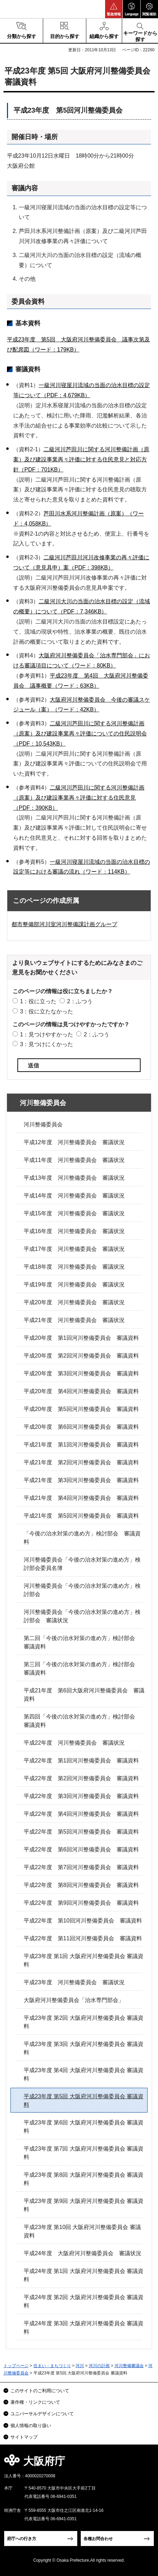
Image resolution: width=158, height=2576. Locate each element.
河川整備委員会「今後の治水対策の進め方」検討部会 (82, 1590)
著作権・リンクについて (35, 2402)
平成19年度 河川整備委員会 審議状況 (74, 1284)
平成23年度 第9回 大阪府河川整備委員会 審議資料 (83, 2205)
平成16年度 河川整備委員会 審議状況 (74, 1231)
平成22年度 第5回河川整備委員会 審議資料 (81, 1832)
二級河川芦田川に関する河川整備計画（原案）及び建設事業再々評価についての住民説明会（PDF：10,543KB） (80, 733)
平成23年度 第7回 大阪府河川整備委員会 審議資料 (83, 2153)
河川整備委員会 (43, 1102)
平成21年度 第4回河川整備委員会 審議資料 (81, 1498)
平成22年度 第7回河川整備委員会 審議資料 (81, 1867)
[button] (114, 9)
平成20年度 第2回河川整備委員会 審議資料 (81, 1356)
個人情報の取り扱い (30, 2425)
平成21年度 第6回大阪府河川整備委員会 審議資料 (84, 1694)
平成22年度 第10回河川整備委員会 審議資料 (83, 1921)
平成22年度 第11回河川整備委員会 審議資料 (83, 1938)
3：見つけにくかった (46, 1044)
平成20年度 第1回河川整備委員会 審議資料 (81, 1338)
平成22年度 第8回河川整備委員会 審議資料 (81, 1885)
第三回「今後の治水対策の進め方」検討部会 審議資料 (82, 1668)
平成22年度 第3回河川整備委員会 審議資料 (81, 1796)
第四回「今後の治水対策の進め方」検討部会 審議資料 (82, 1721)
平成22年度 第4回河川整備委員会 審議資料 (81, 1814)
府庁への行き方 (21, 2538)
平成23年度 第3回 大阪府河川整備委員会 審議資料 (83, 2048)
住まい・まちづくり (52, 2365)
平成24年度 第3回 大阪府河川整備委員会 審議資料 (83, 2327)
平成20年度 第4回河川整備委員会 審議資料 (81, 1391)
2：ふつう (80, 1001)
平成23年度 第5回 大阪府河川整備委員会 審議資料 (83, 2100)
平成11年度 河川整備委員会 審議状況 (74, 1160)
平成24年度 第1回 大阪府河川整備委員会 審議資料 (83, 2275)
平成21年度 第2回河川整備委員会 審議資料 (81, 1462)
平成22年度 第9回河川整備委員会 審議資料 (81, 1903)
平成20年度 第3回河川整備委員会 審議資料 (81, 1373)
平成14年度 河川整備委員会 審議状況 (74, 1196)
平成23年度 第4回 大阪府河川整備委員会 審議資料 (83, 2074)
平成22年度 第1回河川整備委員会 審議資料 (81, 1760)
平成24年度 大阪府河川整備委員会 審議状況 (82, 2253)
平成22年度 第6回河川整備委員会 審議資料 (81, 1849)
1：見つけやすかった (46, 1034)
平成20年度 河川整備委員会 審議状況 (74, 1302)
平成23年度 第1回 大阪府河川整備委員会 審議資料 (83, 1960)
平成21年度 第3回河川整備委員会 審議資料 (81, 1480)
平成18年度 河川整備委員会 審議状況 (74, 1267)
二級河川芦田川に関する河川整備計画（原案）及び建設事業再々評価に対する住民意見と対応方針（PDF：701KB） (81, 459)
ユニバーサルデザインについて (42, 2413)
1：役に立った (38, 1001)
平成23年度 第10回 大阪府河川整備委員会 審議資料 (82, 2231)
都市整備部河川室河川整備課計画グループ (64, 924)
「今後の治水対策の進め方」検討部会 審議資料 (82, 1538)
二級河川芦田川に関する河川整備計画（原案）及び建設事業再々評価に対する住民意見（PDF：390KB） (78, 798)
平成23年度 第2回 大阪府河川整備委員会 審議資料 (83, 2022)
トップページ (16, 2365)
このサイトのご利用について (39, 2390)
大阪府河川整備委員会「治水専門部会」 (74, 2000)
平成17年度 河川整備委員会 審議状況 (74, 1249)
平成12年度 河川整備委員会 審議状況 (74, 1142)
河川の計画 (99, 2365)
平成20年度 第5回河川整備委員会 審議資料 (81, 1409)
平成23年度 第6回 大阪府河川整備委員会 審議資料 (83, 2127)
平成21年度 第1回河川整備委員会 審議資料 (81, 1445)
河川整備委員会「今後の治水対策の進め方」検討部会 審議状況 (82, 1616)
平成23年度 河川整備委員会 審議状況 (74, 1982)
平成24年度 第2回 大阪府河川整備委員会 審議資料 (83, 2301)
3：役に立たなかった (46, 1011)
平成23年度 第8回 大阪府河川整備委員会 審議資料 (83, 2179)
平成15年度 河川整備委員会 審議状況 (74, 1213)
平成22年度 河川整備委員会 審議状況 (74, 1743)
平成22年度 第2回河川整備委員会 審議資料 (81, 1778)
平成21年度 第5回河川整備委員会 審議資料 (81, 1516)
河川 (80, 2365)
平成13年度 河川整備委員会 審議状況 (74, 1178)
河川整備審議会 (129, 2365)
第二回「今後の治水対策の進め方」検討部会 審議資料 (82, 1642)
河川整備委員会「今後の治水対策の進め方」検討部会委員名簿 (82, 1564)
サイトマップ (24, 2437)
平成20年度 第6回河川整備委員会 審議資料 (81, 1427)
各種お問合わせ (98, 2538)
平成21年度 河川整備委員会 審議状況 (74, 1320)
